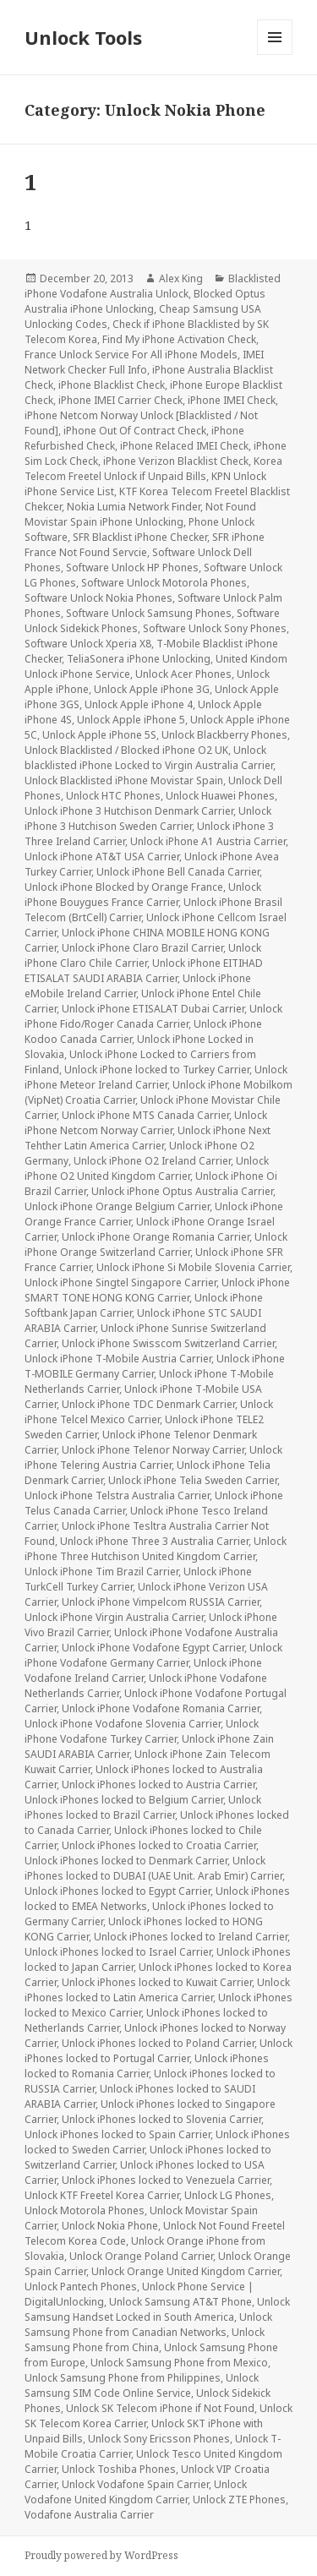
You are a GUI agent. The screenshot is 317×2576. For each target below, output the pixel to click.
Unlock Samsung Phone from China (145, 2340)
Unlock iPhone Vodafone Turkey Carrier (142, 1731)
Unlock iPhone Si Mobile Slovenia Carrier (193, 1267)
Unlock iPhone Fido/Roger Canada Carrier (153, 1016)
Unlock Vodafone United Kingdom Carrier (136, 2492)
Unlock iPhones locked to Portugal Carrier (158, 2051)
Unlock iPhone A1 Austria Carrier (208, 841)
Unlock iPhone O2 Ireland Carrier (152, 1161)
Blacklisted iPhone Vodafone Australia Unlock (153, 286)
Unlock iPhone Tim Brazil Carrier (101, 1571)
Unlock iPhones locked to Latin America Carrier (157, 1990)
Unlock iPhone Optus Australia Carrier (182, 1191)
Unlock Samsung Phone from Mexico (179, 2362)
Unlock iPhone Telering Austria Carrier (153, 1457)
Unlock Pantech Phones (81, 2286)
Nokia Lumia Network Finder (133, 506)
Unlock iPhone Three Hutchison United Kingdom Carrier (156, 1549)
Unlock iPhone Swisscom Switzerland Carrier (168, 1343)
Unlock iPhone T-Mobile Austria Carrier (118, 1358)
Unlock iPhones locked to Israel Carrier (118, 1952)
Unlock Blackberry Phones (224, 735)
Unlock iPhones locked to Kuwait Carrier (157, 1982)
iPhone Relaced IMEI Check (184, 446)
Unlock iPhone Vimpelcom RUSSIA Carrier (161, 1602)
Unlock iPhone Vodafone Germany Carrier (153, 1655)
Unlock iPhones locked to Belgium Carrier (124, 1800)
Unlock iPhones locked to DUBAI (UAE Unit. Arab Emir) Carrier (153, 1868)
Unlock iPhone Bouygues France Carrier (143, 894)
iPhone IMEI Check (232, 400)
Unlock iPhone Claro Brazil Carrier (142, 948)
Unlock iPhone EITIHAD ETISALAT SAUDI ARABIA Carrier (144, 970)
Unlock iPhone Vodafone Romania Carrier (161, 1708)
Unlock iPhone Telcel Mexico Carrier (149, 1412)
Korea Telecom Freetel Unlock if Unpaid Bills (153, 468)
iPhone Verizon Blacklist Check (176, 461)
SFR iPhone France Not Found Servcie (145, 544)
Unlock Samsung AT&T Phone (180, 2302)
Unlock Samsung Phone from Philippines (123, 2378)
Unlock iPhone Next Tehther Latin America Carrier (148, 1138)
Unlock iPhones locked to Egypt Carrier (117, 1891)
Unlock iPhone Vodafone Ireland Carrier (143, 1670)
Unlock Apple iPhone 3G (152, 689)
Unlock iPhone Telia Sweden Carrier (192, 1480)
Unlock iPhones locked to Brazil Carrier (143, 1807)
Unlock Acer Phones (183, 674)
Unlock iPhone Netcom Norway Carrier (146, 1123)
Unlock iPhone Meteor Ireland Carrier (156, 1077)
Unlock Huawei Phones (220, 796)
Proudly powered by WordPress (101, 2555)
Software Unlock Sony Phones (215, 628)
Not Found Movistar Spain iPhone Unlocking (140, 514)
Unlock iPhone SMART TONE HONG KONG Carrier (157, 1290)
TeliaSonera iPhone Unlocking (138, 659)
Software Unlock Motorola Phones (164, 583)
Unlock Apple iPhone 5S (99, 735)
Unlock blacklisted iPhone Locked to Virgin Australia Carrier (149, 757)
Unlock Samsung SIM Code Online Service (142, 2385)
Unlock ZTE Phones (239, 2499)
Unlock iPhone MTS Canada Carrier (145, 1115)
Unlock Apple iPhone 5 (131, 719)
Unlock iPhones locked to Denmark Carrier (126, 1860)
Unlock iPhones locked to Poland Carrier (158, 2043)
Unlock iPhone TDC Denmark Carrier (148, 1404)
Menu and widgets (275, 54)
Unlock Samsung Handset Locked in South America (157, 2309)
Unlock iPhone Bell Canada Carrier (178, 872)
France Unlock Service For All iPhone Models (131, 354)
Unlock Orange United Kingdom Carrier (185, 2271)
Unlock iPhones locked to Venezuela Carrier (166, 2180)
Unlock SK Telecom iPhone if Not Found (160, 2408)
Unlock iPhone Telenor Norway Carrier (153, 1450)
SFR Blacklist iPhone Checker (140, 537)
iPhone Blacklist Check (111, 385)
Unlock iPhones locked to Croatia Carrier (159, 1845)
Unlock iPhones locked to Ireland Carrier (190, 1936)
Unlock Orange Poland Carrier (141, 2256)
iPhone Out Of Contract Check (134, 430)
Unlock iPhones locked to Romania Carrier (147, 2066)
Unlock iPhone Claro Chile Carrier (143, 955)
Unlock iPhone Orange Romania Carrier (155, 1237)
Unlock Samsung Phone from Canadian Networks (148, 2324)
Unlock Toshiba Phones (119, 2469)
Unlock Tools (83, 37)
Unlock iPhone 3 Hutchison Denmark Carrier (129, 811)
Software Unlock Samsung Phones (149, 613)
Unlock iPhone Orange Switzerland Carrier (156, 1244)
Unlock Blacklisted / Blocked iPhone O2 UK (126, 750)
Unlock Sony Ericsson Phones (159, 2438)
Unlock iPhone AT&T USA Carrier (102, 856)
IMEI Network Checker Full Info (144, 362)
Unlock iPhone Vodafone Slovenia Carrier (123, 1723)
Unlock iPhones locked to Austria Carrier (158, 1784)
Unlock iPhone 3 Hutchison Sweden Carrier (148, 818)
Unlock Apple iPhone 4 (139, 704)
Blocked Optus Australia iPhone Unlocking (145, 301)
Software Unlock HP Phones (132, 567)
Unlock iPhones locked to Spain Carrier (117, 2134)
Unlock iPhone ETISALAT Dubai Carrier (153, 1008)
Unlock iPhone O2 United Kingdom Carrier (147, 1168)
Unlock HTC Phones (113, 796)
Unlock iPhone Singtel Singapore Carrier (120, 1282)
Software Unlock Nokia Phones (98, 598)
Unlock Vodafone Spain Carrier (135, 2484)
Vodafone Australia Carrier (89, 2515)
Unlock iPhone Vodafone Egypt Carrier (153, 1647)
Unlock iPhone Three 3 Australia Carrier (154, 1541)
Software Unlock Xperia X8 (88, 643)
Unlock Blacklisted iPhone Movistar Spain (124, 780)
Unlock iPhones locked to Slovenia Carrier (161, 2119)
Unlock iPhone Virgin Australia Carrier (114, 1617)
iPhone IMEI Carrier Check (120, 400)
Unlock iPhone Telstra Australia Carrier (117, 1495)
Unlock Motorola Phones (85, 2210)
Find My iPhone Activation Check (179, 339)
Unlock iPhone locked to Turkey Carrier (156, 1069)
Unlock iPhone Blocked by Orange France (124, 887)
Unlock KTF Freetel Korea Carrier (102, 2195)
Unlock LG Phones (227, 2195)
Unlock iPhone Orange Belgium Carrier (117, 1206)
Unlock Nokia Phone (110, 2226)
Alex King (181, 278)
